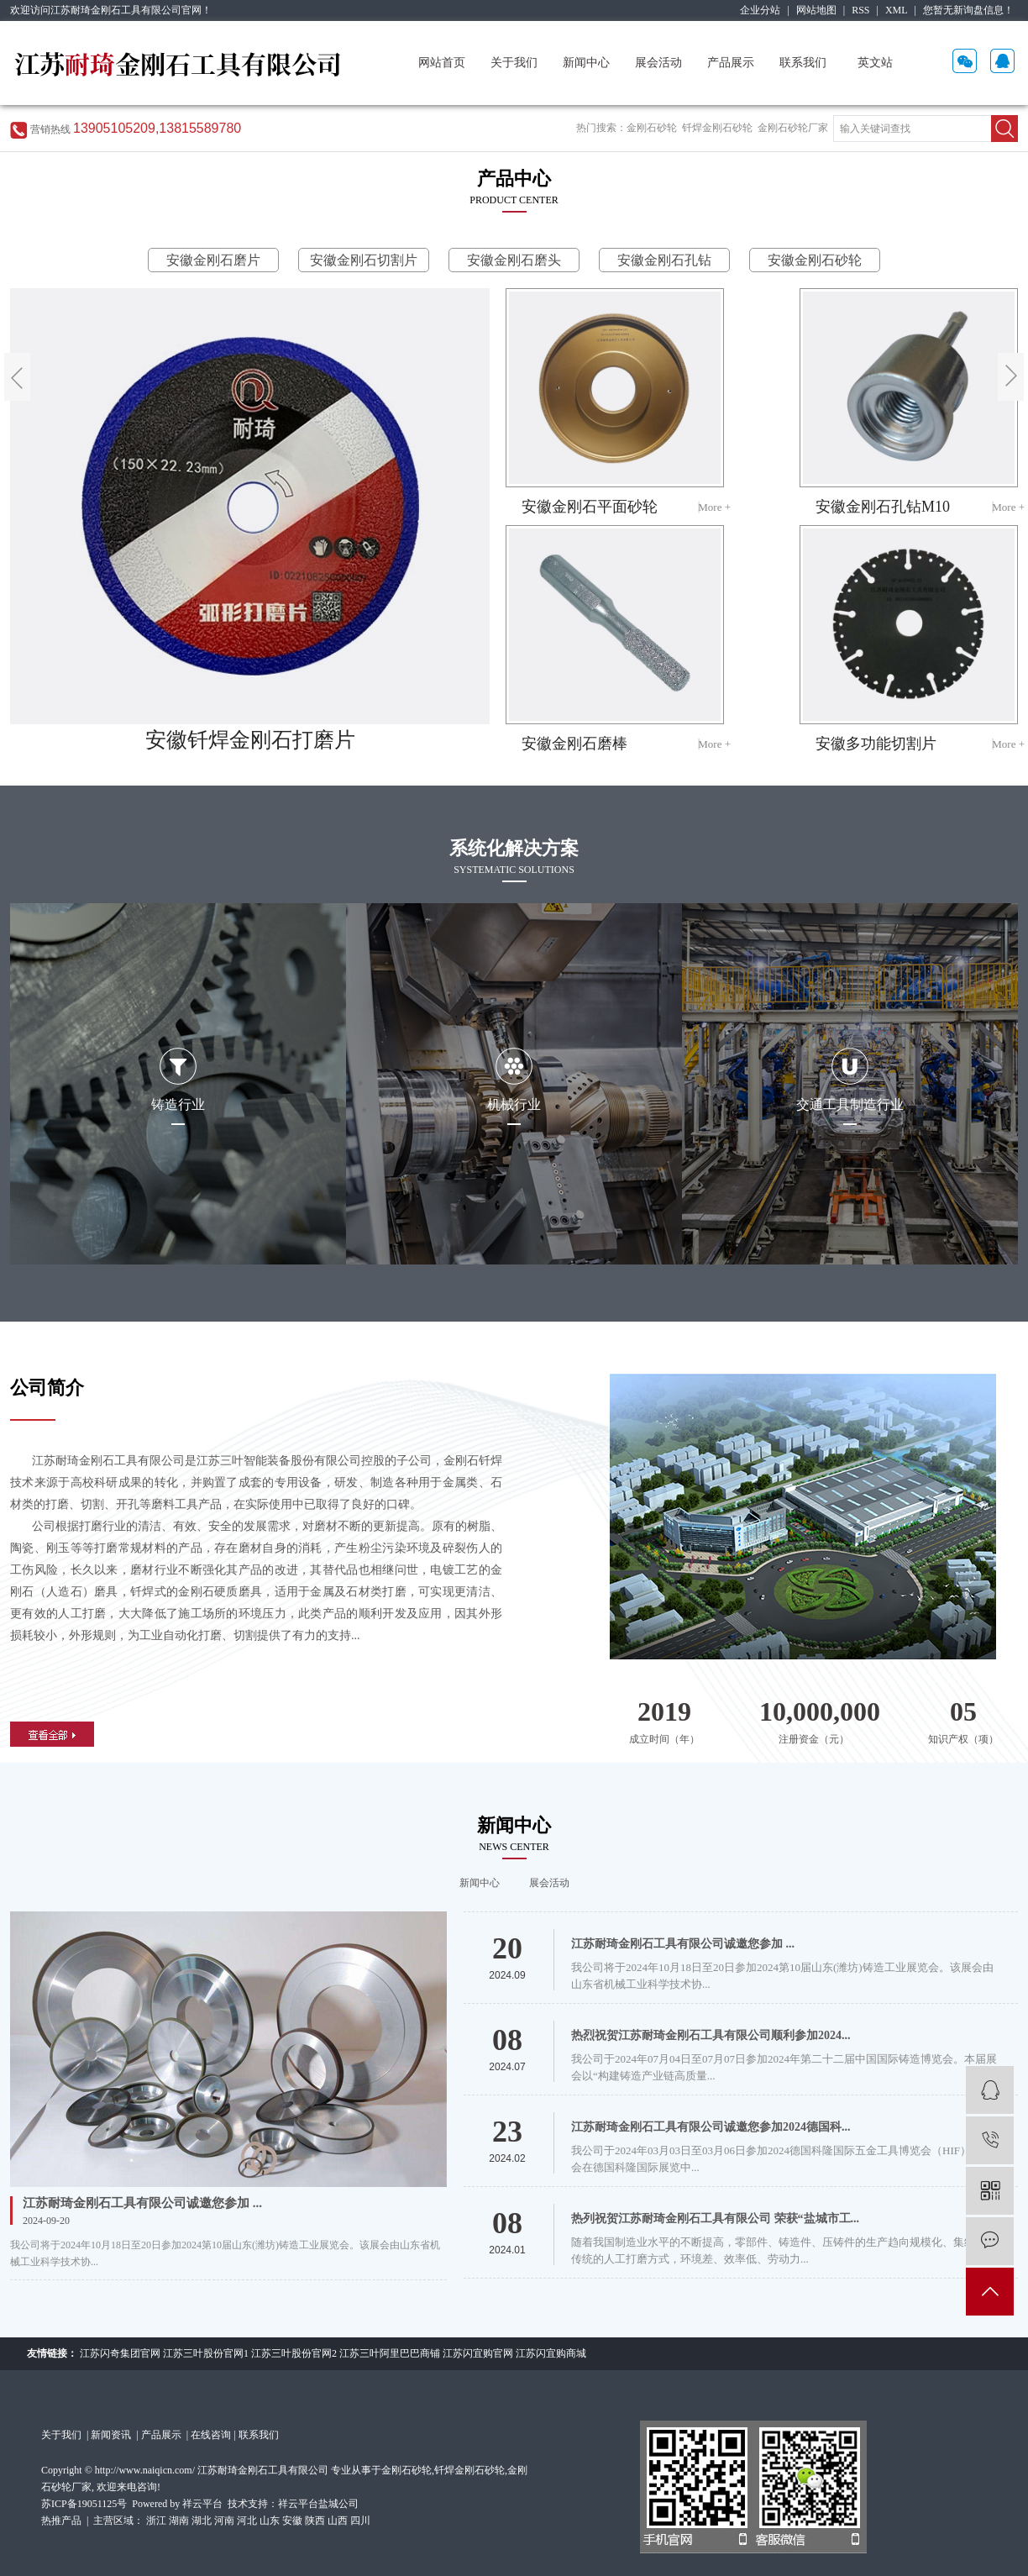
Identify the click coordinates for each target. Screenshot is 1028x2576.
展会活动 (658, 62)
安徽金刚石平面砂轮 (590, 506)
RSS (860, 10)
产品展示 (730, 62)
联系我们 (802, 62)
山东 (270, 2520)
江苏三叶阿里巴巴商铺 (389, 2353)
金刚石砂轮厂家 (793, 128)
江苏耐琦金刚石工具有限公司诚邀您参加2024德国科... (711, 2127)
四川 (360, 2520)
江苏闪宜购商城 (551, 2353)
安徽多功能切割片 (876, 743)
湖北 (201, 2520)
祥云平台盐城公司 (318, 2504)
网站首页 (441, 62)
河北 (247, 2520)
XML (896, 10)
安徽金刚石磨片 (213, 260)
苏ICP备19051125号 (84, 2504)
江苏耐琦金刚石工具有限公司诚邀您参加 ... (142, 2203)
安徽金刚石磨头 (514, 260)
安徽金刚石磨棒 (574, 743)
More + (714, 507)
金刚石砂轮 (652, 128)
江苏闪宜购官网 (478, 2353)
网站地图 (816, 10)
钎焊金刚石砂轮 (717, 128)
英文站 (875, 62)
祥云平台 (202, 2504)
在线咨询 (211, 2435)
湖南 (179, 2520)
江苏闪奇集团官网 (120, 2353)
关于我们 (514, 62)
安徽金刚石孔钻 (664, 260)
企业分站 (760, 10)
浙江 (156, 2520)
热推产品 (61, 2520)
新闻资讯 (112, 2435)
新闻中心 (586, 62)
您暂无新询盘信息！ (968, 10)
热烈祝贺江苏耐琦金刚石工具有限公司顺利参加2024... (711, 2035)
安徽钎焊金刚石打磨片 (250, 739)
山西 (338, 2520)
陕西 (315, 2520)
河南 (224, 2520)
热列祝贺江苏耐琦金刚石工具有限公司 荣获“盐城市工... (715, 2218)
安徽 (292, 2520)
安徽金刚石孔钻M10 (883, 506)
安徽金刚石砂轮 (815, 260)
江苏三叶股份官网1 (206, 2353)
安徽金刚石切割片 (363, 260)
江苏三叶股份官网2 (294, 2353)
